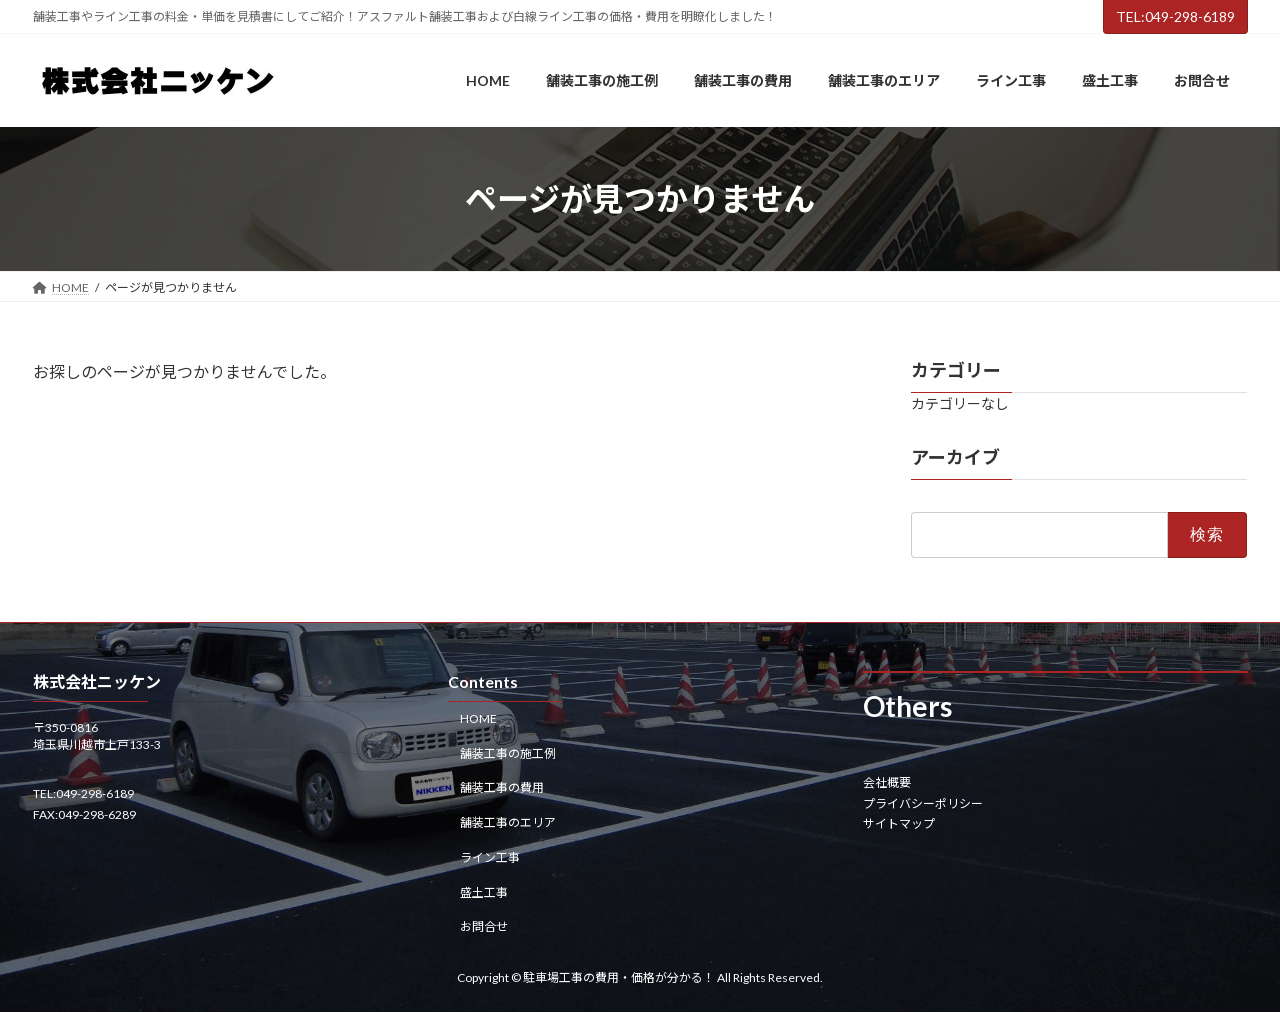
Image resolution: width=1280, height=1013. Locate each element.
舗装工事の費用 (502, 788)
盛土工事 (484, 892)
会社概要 (887, 783)
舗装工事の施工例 (508, 753)
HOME (478, 718)
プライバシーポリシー (923, 803)
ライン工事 (490, 857)
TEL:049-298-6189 (1175, 16)
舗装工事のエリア (508, 822)
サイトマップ (899, 823)
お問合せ (484, 927)
